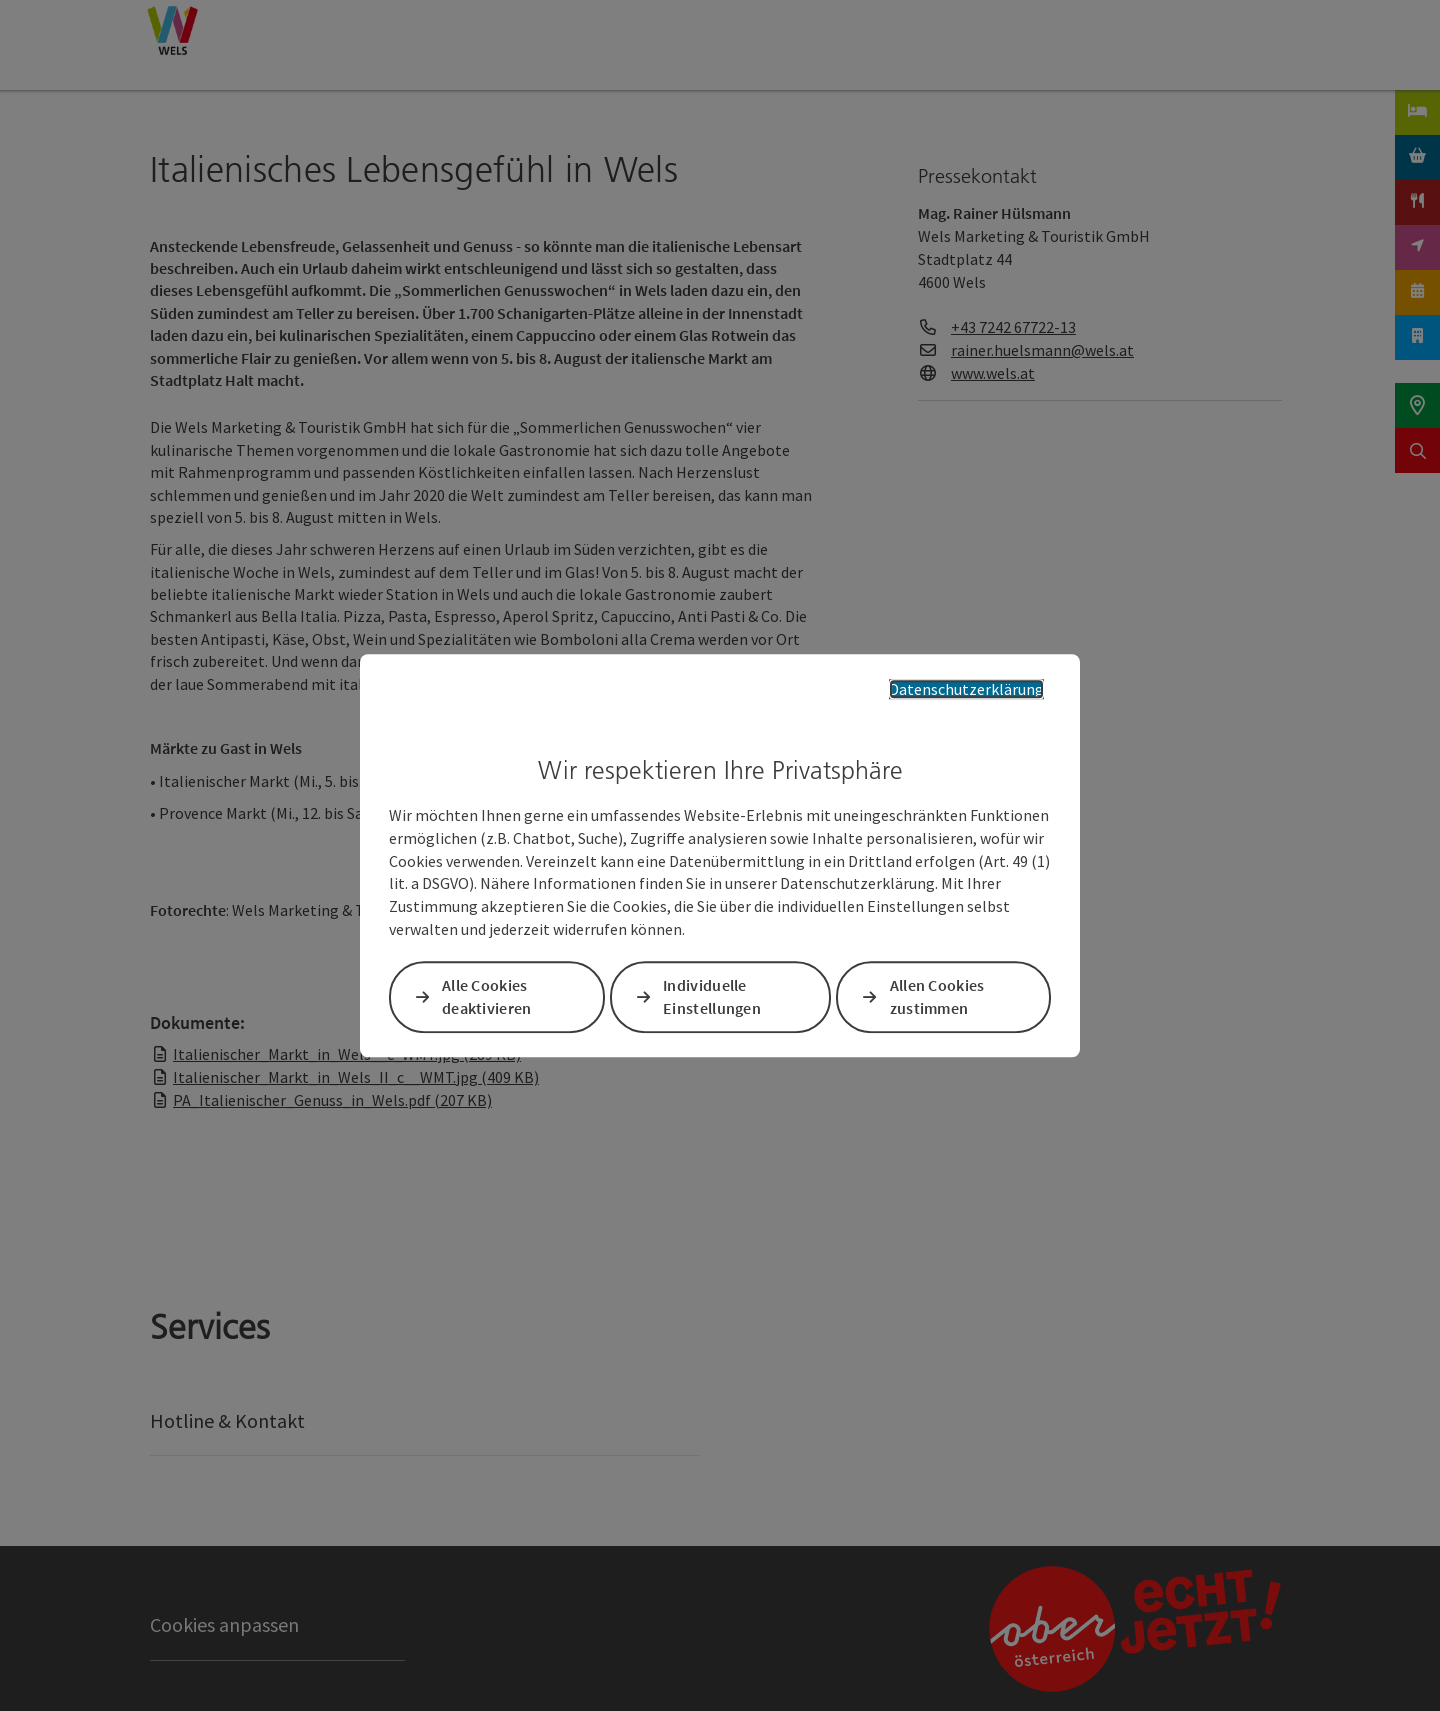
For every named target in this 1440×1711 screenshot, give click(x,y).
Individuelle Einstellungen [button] (712, 996)
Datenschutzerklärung (966, 689)
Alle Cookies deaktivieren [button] (487, 996)
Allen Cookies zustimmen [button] (937, 996)
